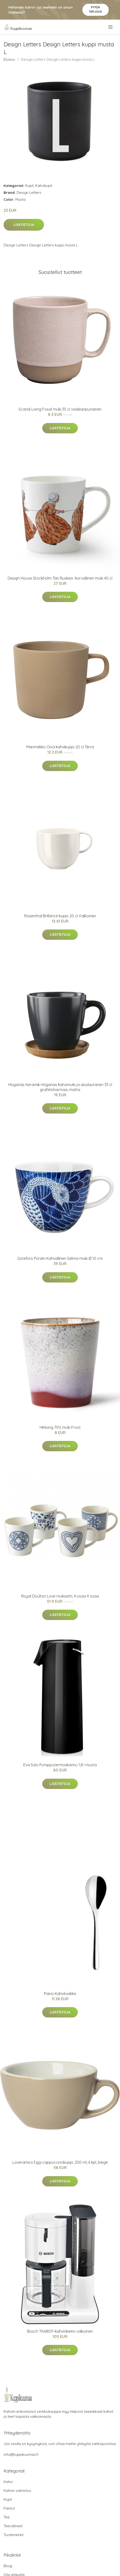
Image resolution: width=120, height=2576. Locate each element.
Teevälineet (13, 2526)
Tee (7, 2517)
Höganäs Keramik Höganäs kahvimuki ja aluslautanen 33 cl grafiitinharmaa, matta (60, 1087)
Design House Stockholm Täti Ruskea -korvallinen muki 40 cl (60, 578)
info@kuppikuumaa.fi (21, 2454)
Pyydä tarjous (95, 9)
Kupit (29, 185)
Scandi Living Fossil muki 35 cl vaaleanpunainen (60, 409)
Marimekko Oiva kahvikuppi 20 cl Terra (60, 747)
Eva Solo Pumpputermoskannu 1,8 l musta (60, 1764)
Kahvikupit (43, 185)
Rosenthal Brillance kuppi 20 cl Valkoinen (60, 915)
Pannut (9, 2508)
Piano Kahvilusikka (60, 1993)
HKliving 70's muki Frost (60, 1427)
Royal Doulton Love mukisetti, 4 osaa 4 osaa (60, 1596)
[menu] (110, 27)
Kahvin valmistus (17, 2490)
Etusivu (9, 59)
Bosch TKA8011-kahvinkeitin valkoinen (60, 2331)
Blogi (8, 2566)
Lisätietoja (23, 225)
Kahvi (8, 2481)
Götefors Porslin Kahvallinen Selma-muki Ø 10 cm (60, 1258)
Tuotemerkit (14, 2535)
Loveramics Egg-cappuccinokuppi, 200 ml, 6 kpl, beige (60, 2162)
